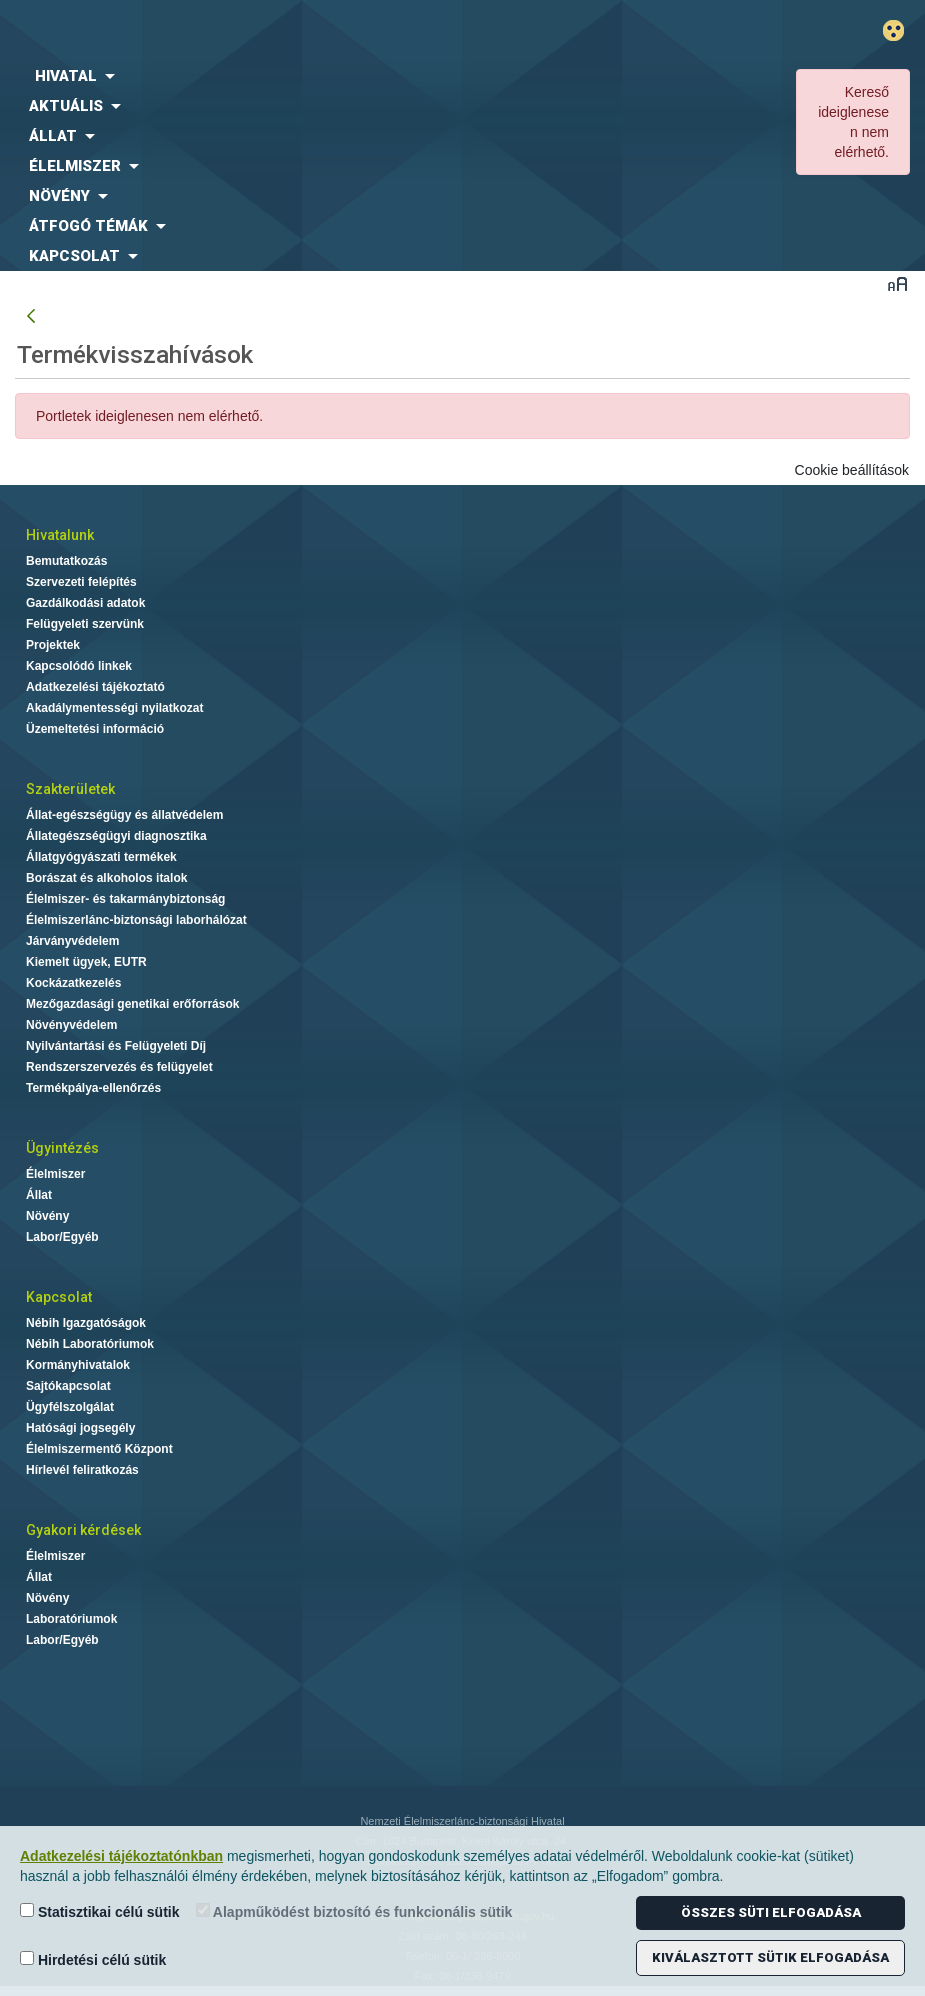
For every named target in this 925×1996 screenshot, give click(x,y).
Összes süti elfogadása (771, 1912)
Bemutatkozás (66, 561)
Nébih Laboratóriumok (90, 1344)
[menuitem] (385, 76)
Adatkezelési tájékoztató (95, 687)
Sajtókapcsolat (68, 1386)
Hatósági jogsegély (80, 1428)
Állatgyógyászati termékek (101, 857)
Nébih (308, 31)
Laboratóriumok (71, 1619)
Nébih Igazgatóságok (86, 1323)
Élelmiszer (55, 1174)
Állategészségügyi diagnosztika (116, 836)
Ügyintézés (62, 1148)
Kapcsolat (59, 1297)
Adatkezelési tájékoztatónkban (121, 1856)
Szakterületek (70, 789)
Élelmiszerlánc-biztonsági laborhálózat (136, 920)
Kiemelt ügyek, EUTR (86, 962)
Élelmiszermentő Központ (99, 1449)
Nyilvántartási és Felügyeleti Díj (116, 1046)
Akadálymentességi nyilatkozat (114, 708)
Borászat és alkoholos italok (106, 878)
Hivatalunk (60, 535)
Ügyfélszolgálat (70, 1407)
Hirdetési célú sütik (93, 1959)
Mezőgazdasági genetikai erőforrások (132, 1004)
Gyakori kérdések (83, 1530)
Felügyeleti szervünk (85, 624)
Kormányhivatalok (78, 1365)
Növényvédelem (71, 1025)
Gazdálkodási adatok (85, 603)
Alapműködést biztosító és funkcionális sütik (354, 1911)
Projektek (53, 645)
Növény (47, 1216)
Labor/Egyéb (62, 1237)
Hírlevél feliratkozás (82, 1470)
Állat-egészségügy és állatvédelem (124, 815)
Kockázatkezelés (73, 983)
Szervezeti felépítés (81, 582)
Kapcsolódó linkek (79, 666)
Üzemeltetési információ (95, 729)
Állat (39, 1195)
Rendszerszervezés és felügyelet (119, 1067)
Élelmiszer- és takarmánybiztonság (125, 899)
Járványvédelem (72, 941)
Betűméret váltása (897, 283)
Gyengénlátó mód (901, 30)
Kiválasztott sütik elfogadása (770, 1957)
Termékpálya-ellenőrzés (93, 1088)
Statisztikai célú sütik (100, 1911)
